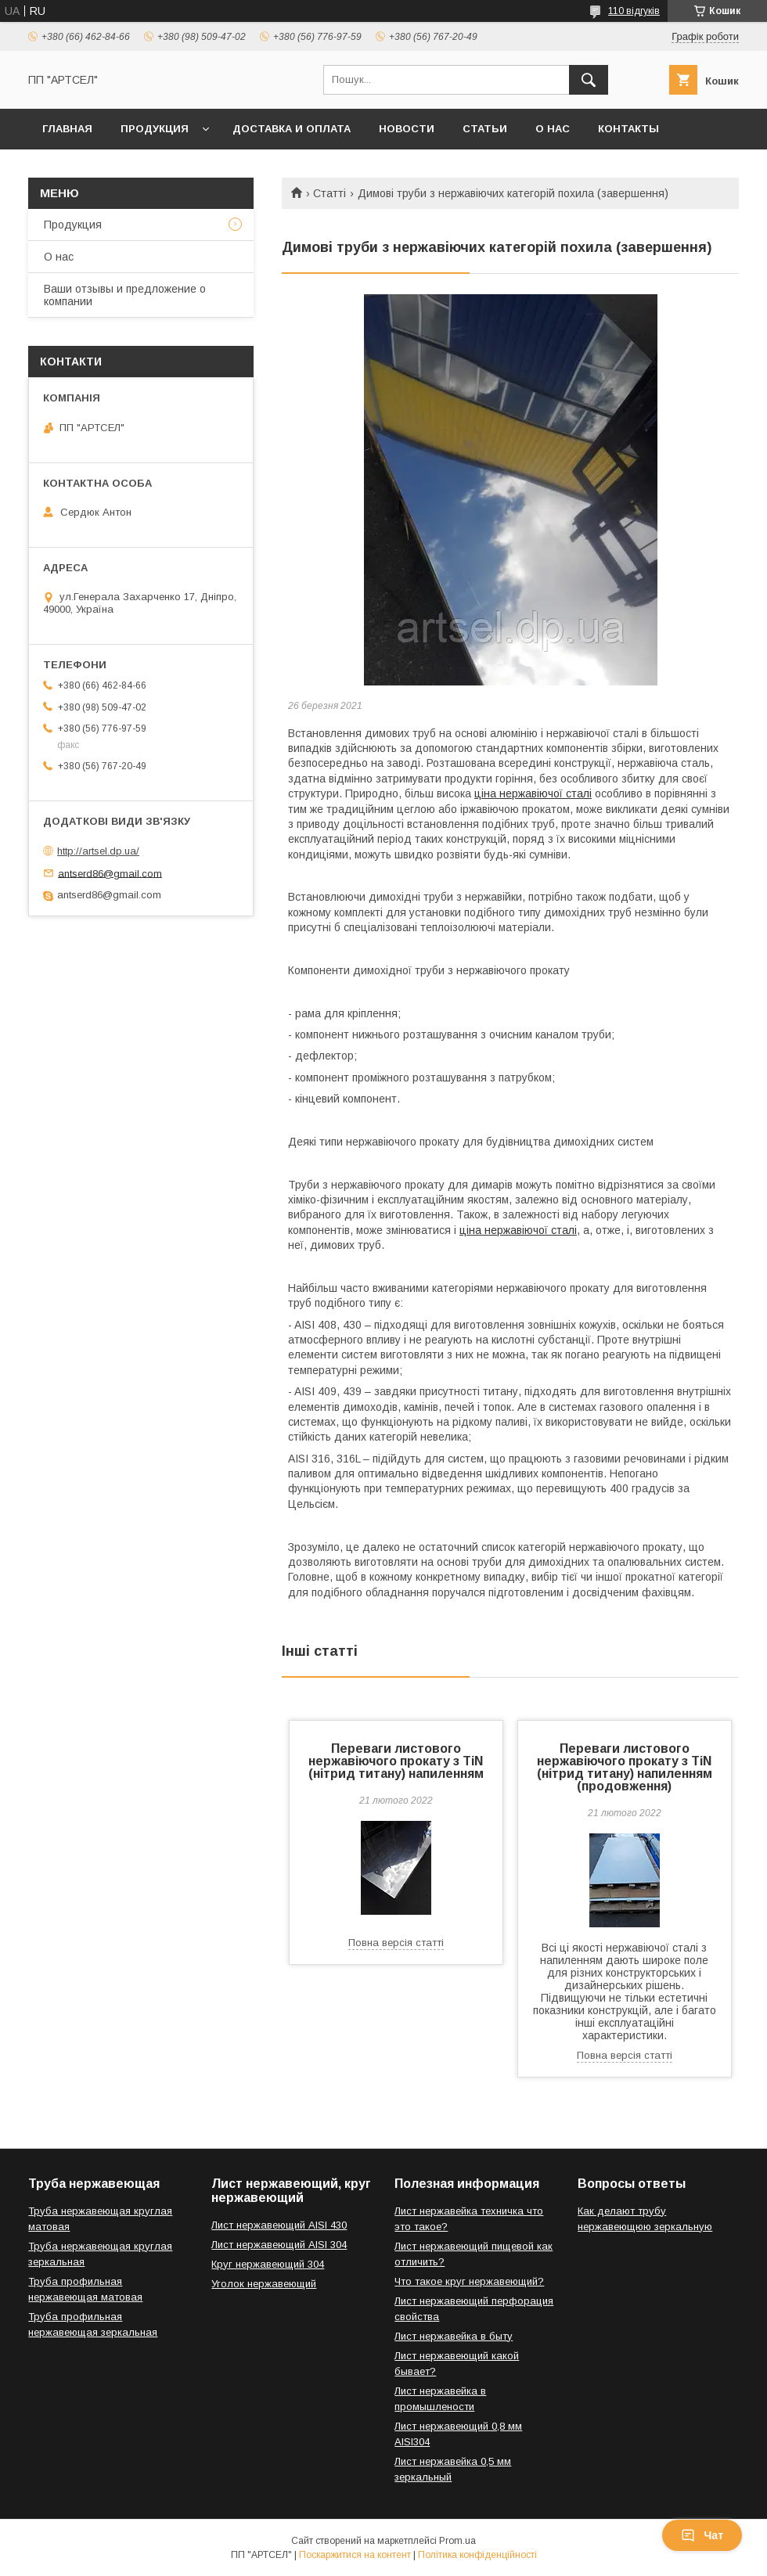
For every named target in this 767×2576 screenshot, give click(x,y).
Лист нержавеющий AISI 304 (279, 2244)
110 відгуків (634, 10)
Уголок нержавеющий (263, 2284)
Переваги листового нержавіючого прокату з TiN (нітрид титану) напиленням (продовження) (624, 1767)
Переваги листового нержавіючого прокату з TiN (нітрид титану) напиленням (396, 1761)
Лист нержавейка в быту (453, 2336)
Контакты (628, 129)
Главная (67, 129)
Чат (702, 2535)
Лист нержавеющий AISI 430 (279, 2225)
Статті (329, 193)
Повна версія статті (396, 1942)
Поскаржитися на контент (355, 2554)
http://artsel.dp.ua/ (98, 851)
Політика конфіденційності (477, 2554)
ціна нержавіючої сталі (533, 793)
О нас (552, 129)
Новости (406, 129)
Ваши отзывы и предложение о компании (125, 295)
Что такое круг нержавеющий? (469, 2281)
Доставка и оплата (291, 129)
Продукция (155, 129)
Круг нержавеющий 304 (267, 2264)
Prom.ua (457, 2540)
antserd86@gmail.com (110, 873)
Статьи (485, 129)
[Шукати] (588, 80)
